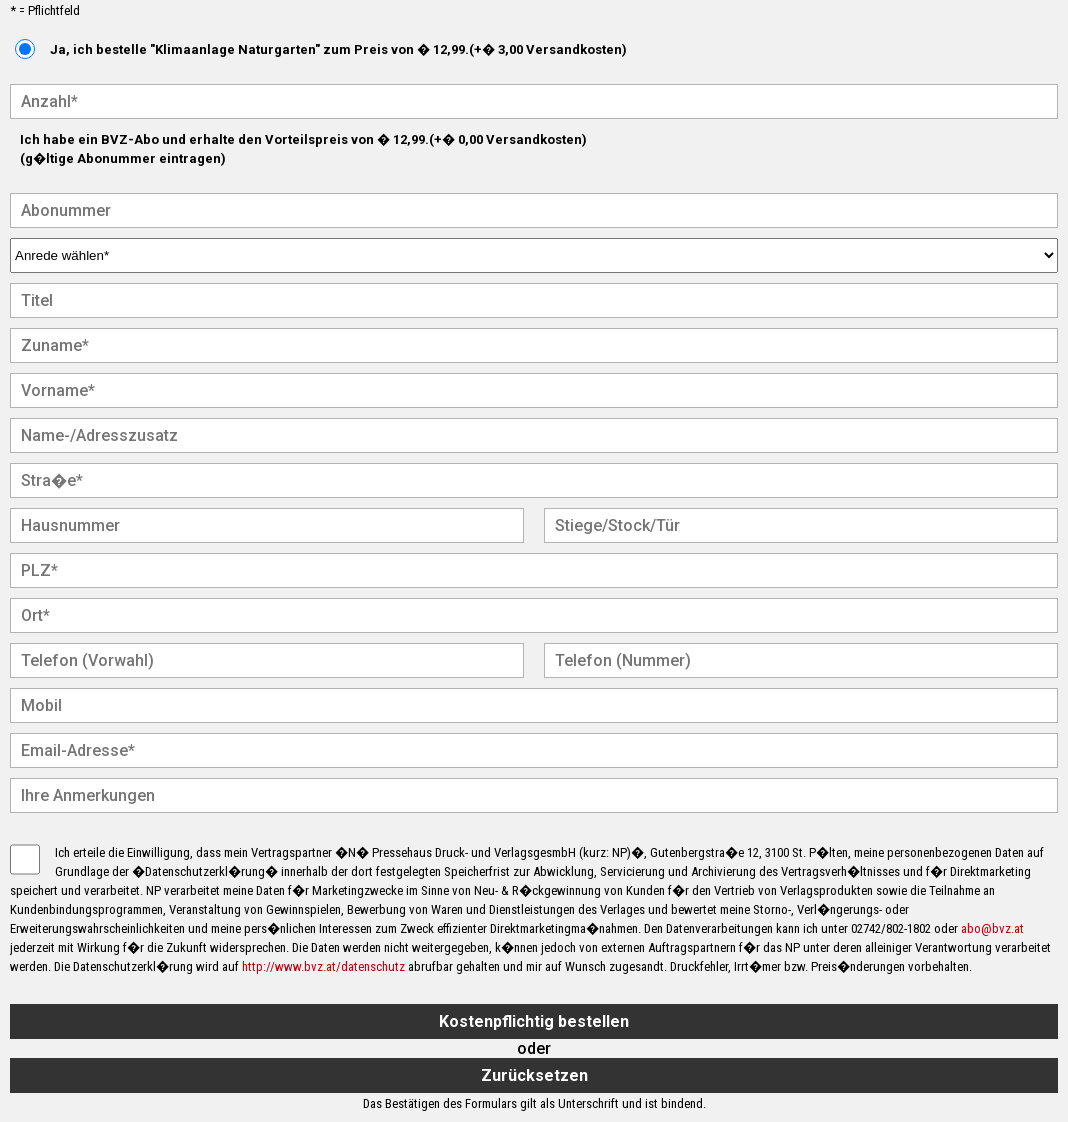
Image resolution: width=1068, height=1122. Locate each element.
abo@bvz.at (992, 928)
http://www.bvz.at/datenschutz (323, 966)
